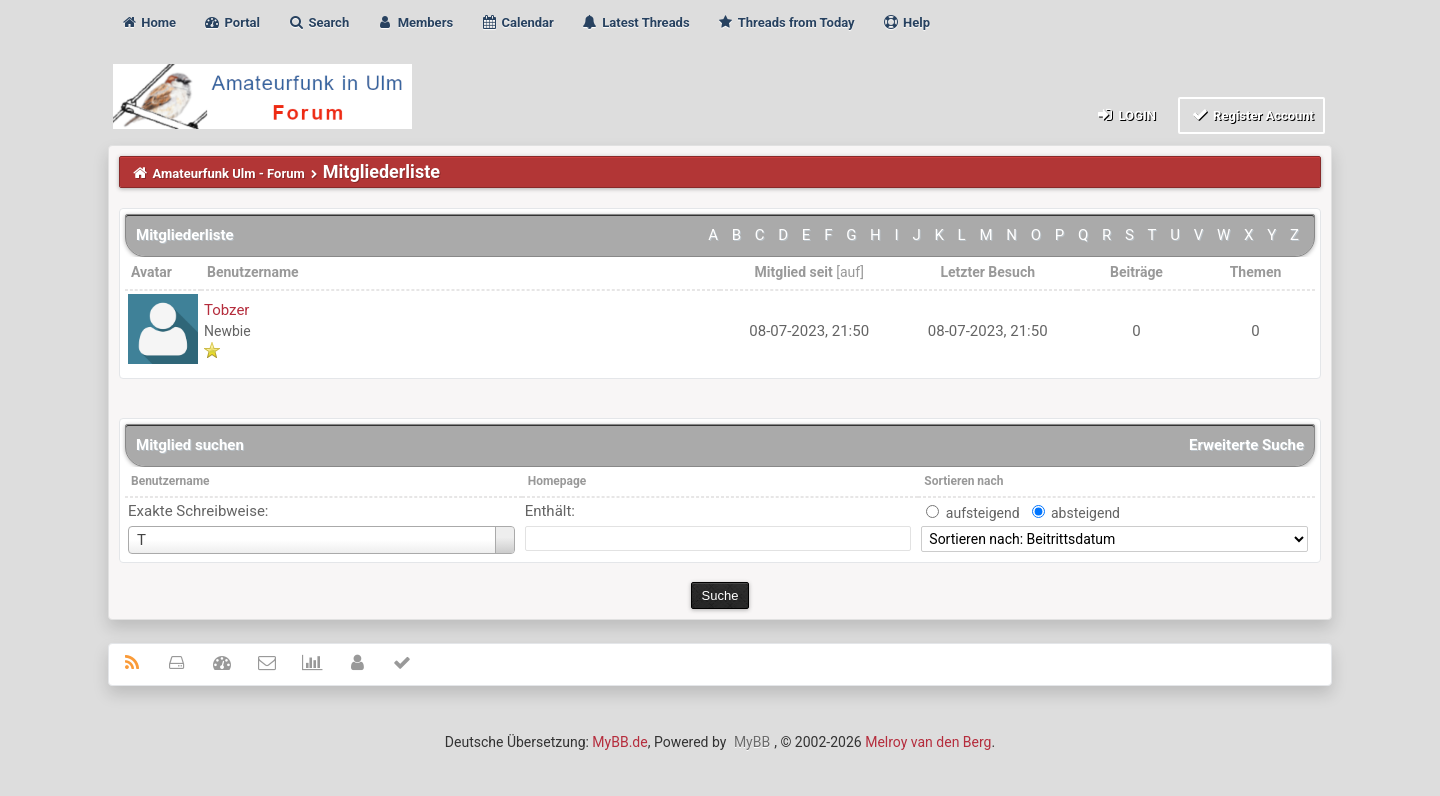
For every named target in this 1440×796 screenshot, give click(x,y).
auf (850, 272)
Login (1125, 114)
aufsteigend (983, 513)
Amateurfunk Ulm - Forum (229, 173)
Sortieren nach (963, 481)
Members (414, 22)
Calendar (516, 22)
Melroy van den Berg (928, 742)
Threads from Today (786, 22)
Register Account (1251, 114)
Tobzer (226, 310)
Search (318, 22)
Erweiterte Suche (1246, 445)
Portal (231, 22)
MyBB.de (619, 742)
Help (906, 22)
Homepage (557, 481)
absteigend (1085, 513)
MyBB (752, 742)
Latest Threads (635, 22)
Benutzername (170, 481)
